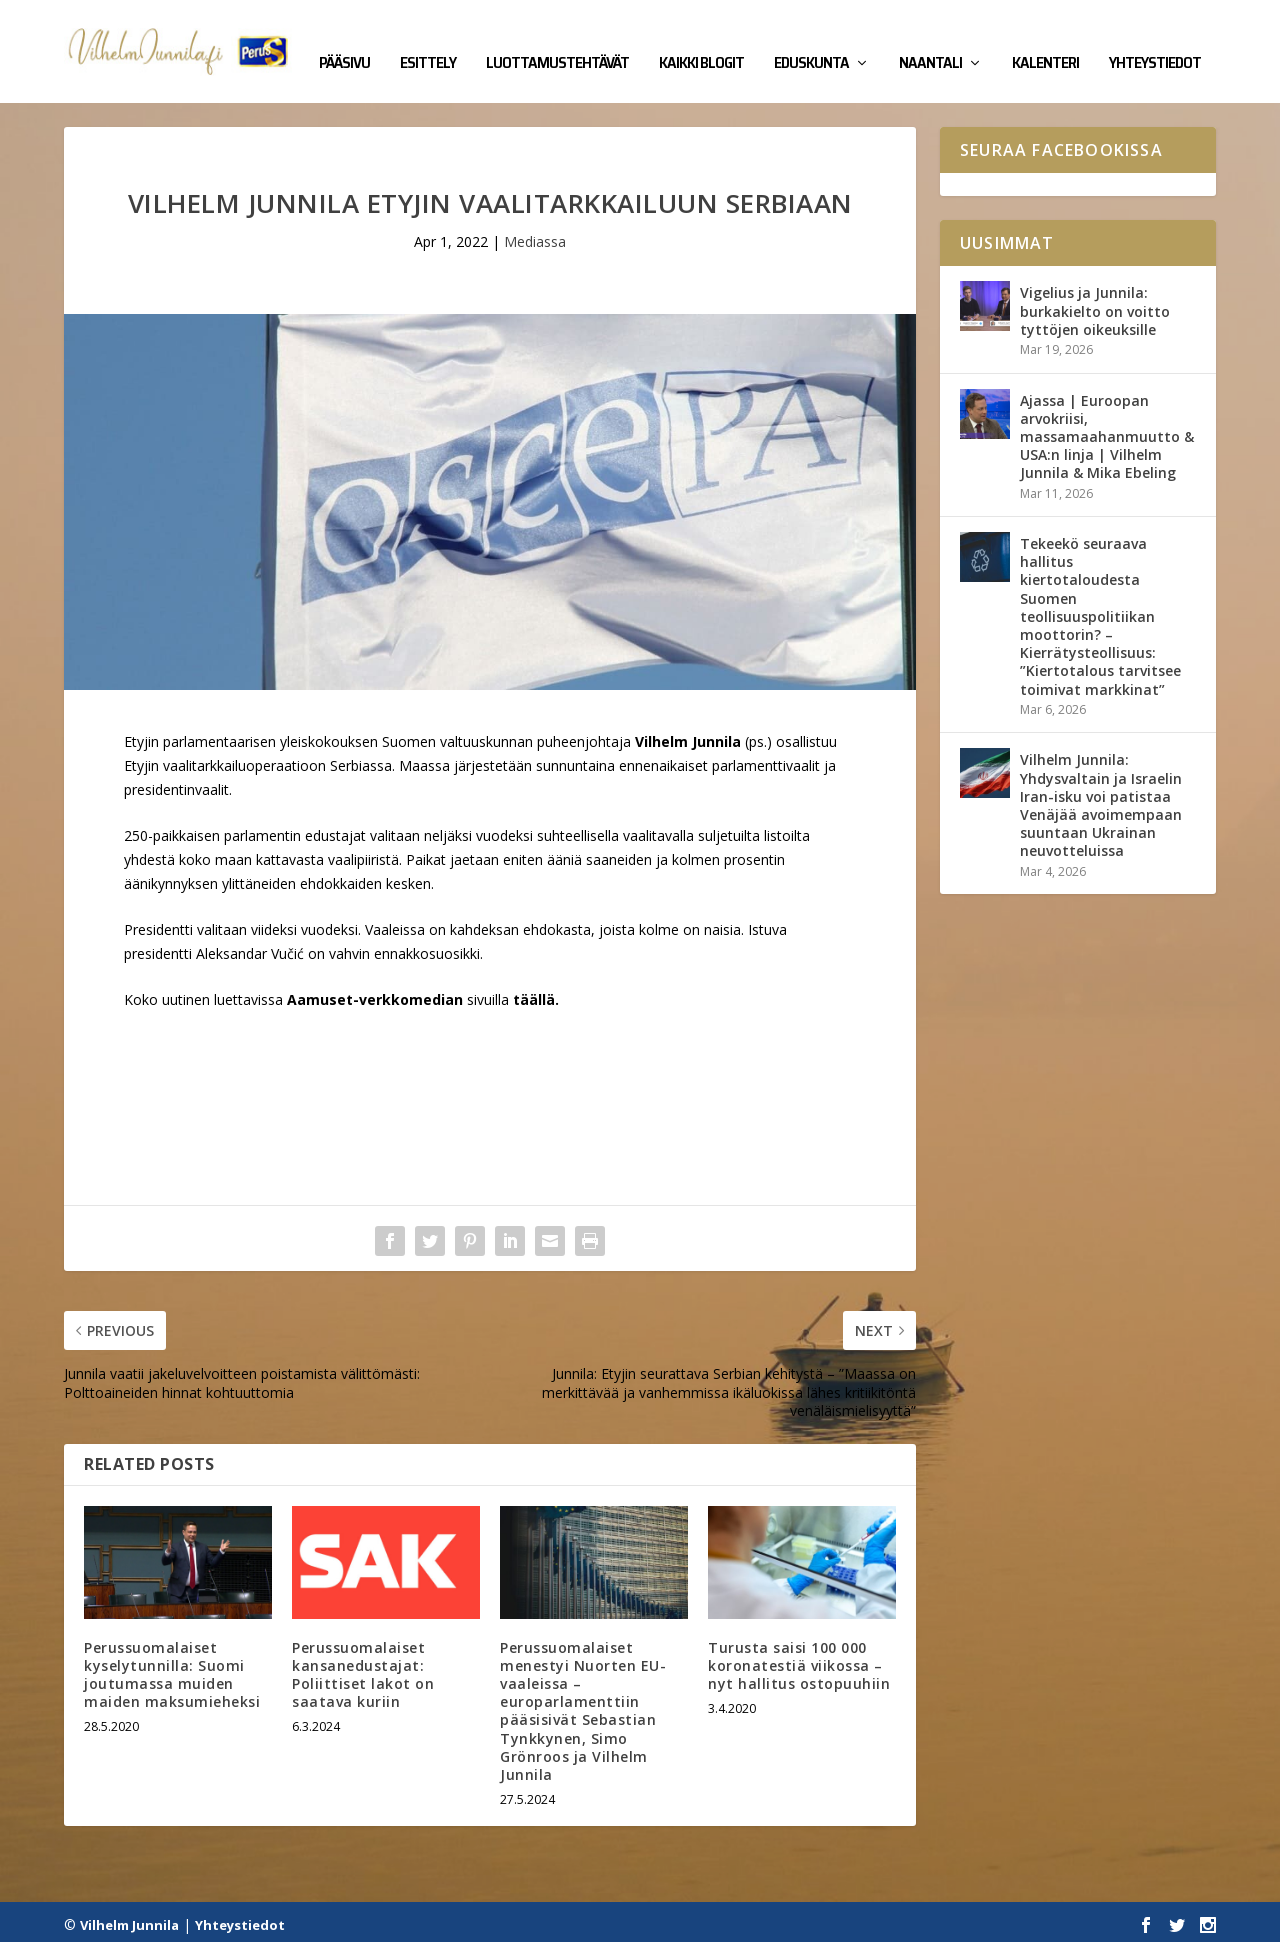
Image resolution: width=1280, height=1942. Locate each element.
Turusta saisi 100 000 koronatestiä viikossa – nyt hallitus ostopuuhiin (799, 1658)
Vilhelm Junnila (129, 1919)
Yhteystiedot (1155, 42)
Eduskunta (811, 42)
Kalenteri (1045, 42)
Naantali (930, 42)
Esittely (428, 42)
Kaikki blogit (701, 42)
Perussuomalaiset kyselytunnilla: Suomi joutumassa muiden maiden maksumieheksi (172, 1668)
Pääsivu (344, 42)
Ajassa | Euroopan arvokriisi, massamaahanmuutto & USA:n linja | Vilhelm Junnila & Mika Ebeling (1107, 430)
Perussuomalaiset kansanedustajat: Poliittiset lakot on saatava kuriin (363, 1668)
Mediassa (535, 235)
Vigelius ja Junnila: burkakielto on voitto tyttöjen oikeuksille (1095, 304)
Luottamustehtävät (557, 42)
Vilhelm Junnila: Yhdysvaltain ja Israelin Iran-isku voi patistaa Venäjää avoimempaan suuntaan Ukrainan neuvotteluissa (1101, 799)
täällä (534, 992)
